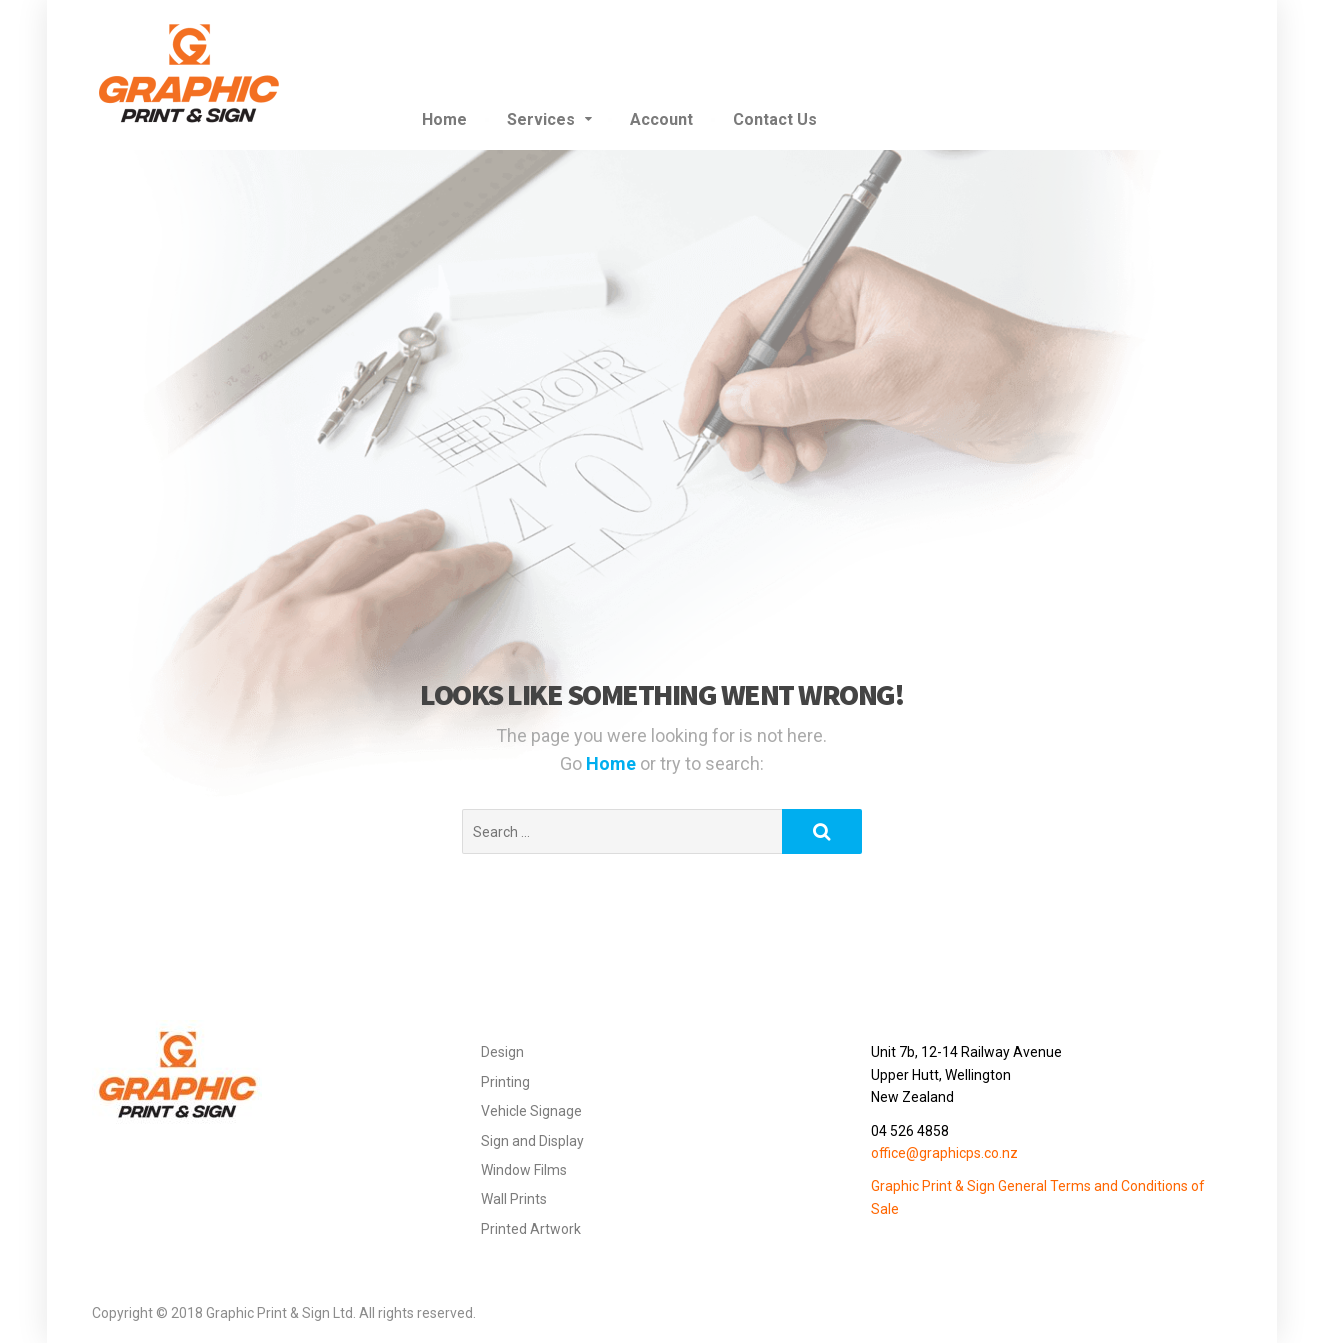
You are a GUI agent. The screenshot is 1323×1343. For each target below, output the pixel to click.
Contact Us (775, 119)
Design (502, 1052)
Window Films (524, 1170)
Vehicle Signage (531, 1111)
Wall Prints (514, 1199)
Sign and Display (532, 1141)
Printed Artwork (531, 1229)
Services (541, 119)
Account (661, 119)
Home (444, 119)
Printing (505, 1082)
